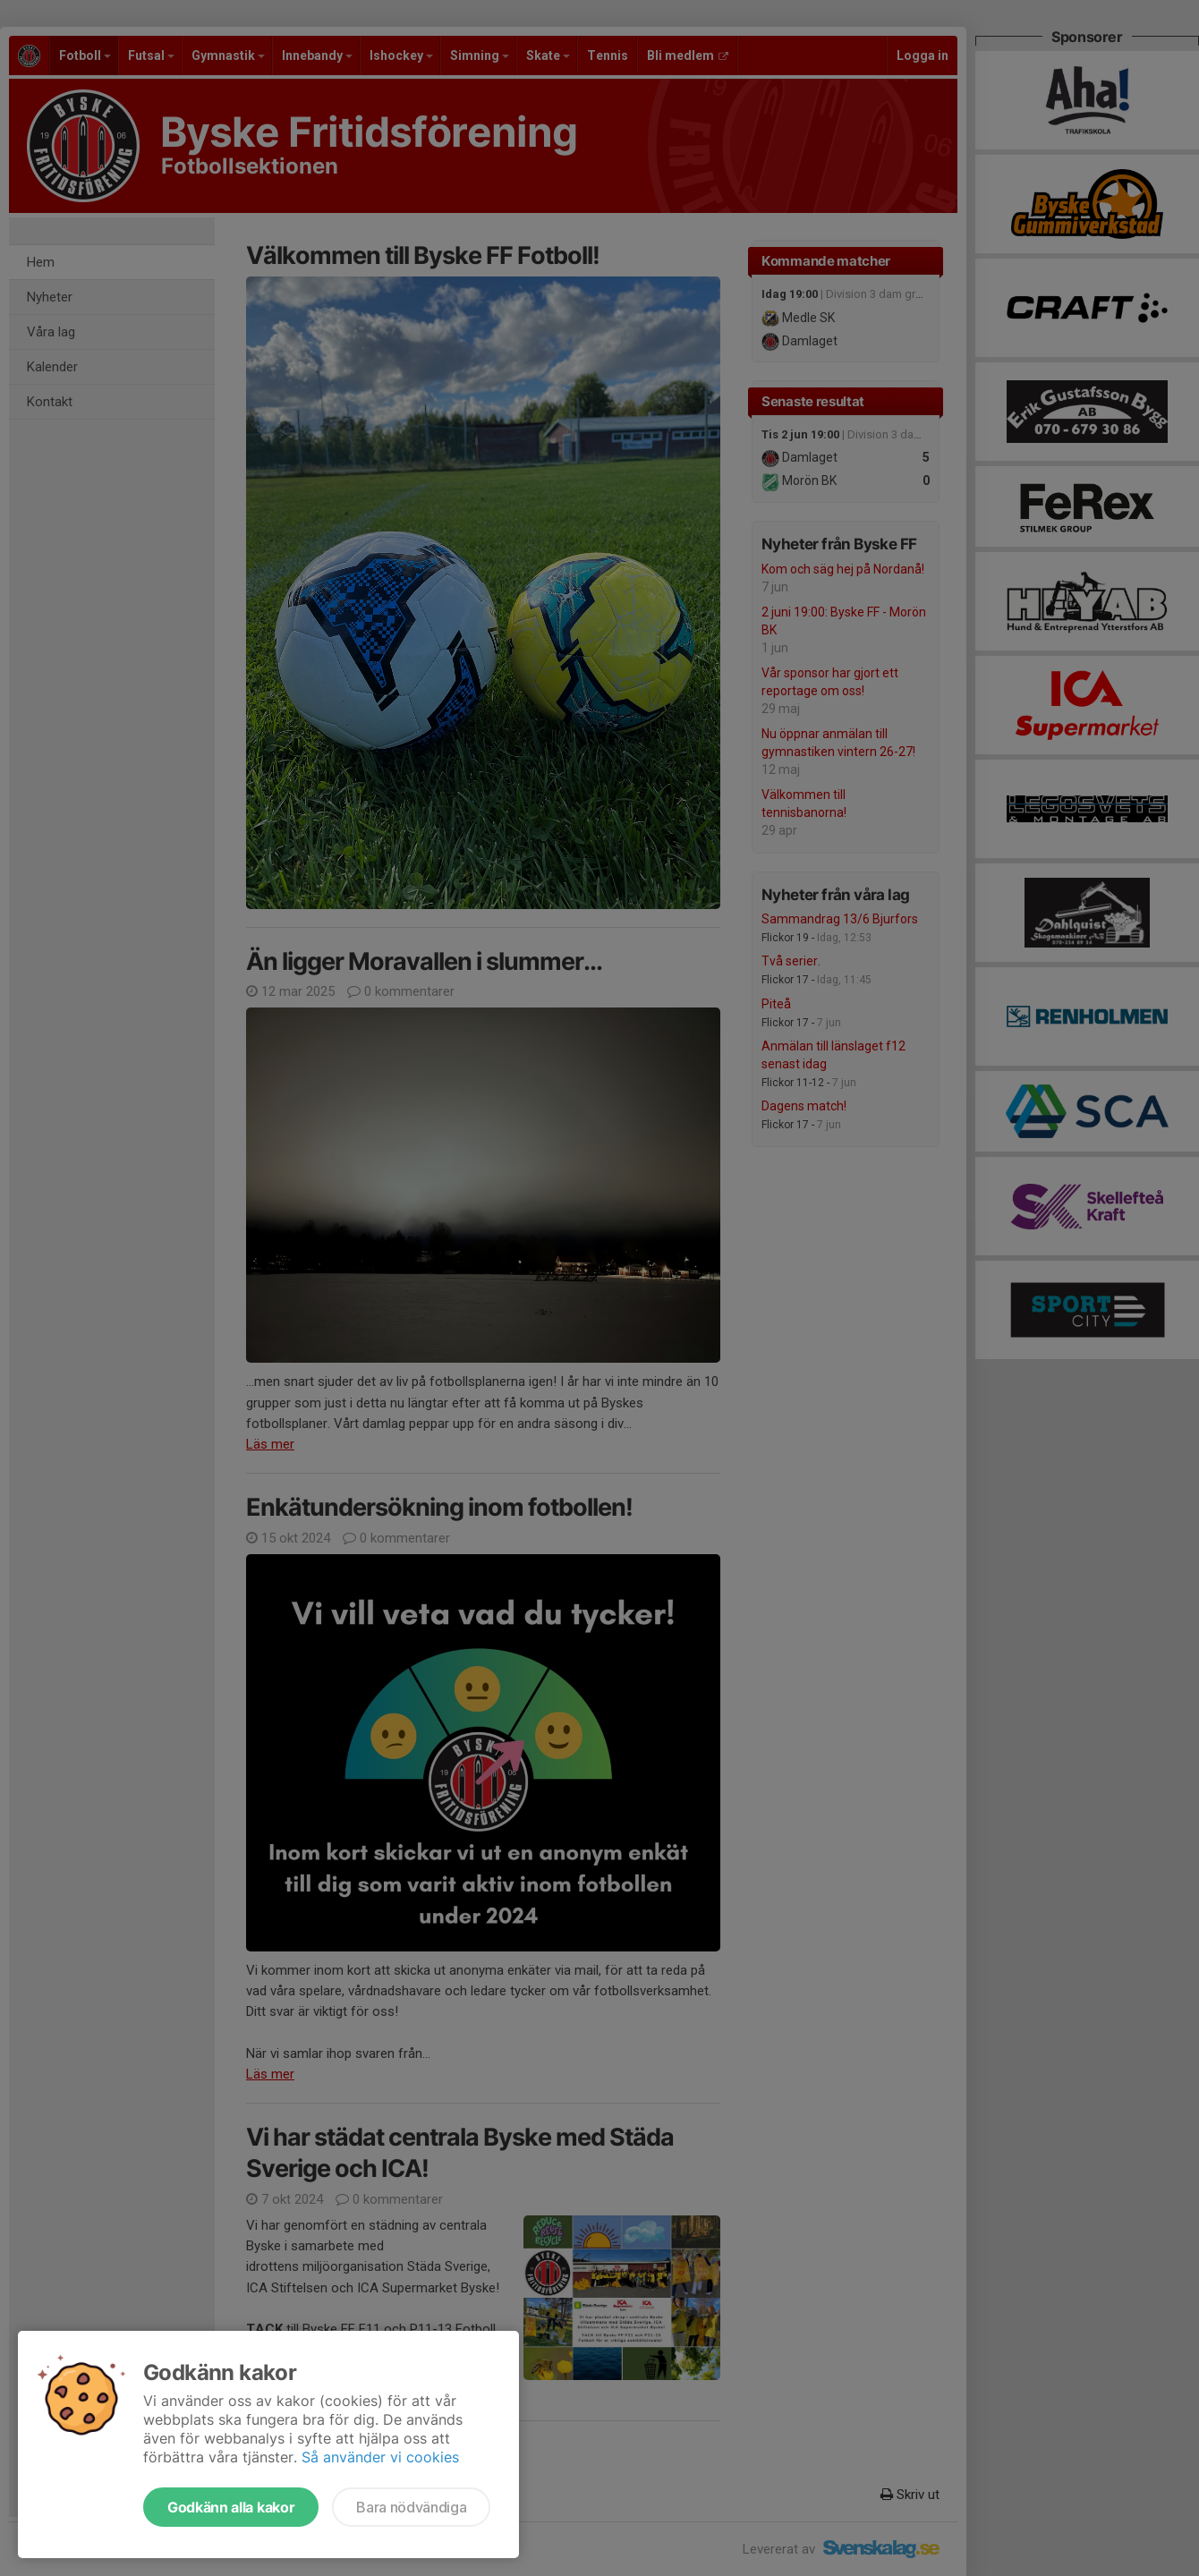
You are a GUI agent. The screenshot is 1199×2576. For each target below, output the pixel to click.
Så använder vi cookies (380, 2457)
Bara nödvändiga (411, 2507)
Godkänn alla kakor (230, 2507)
